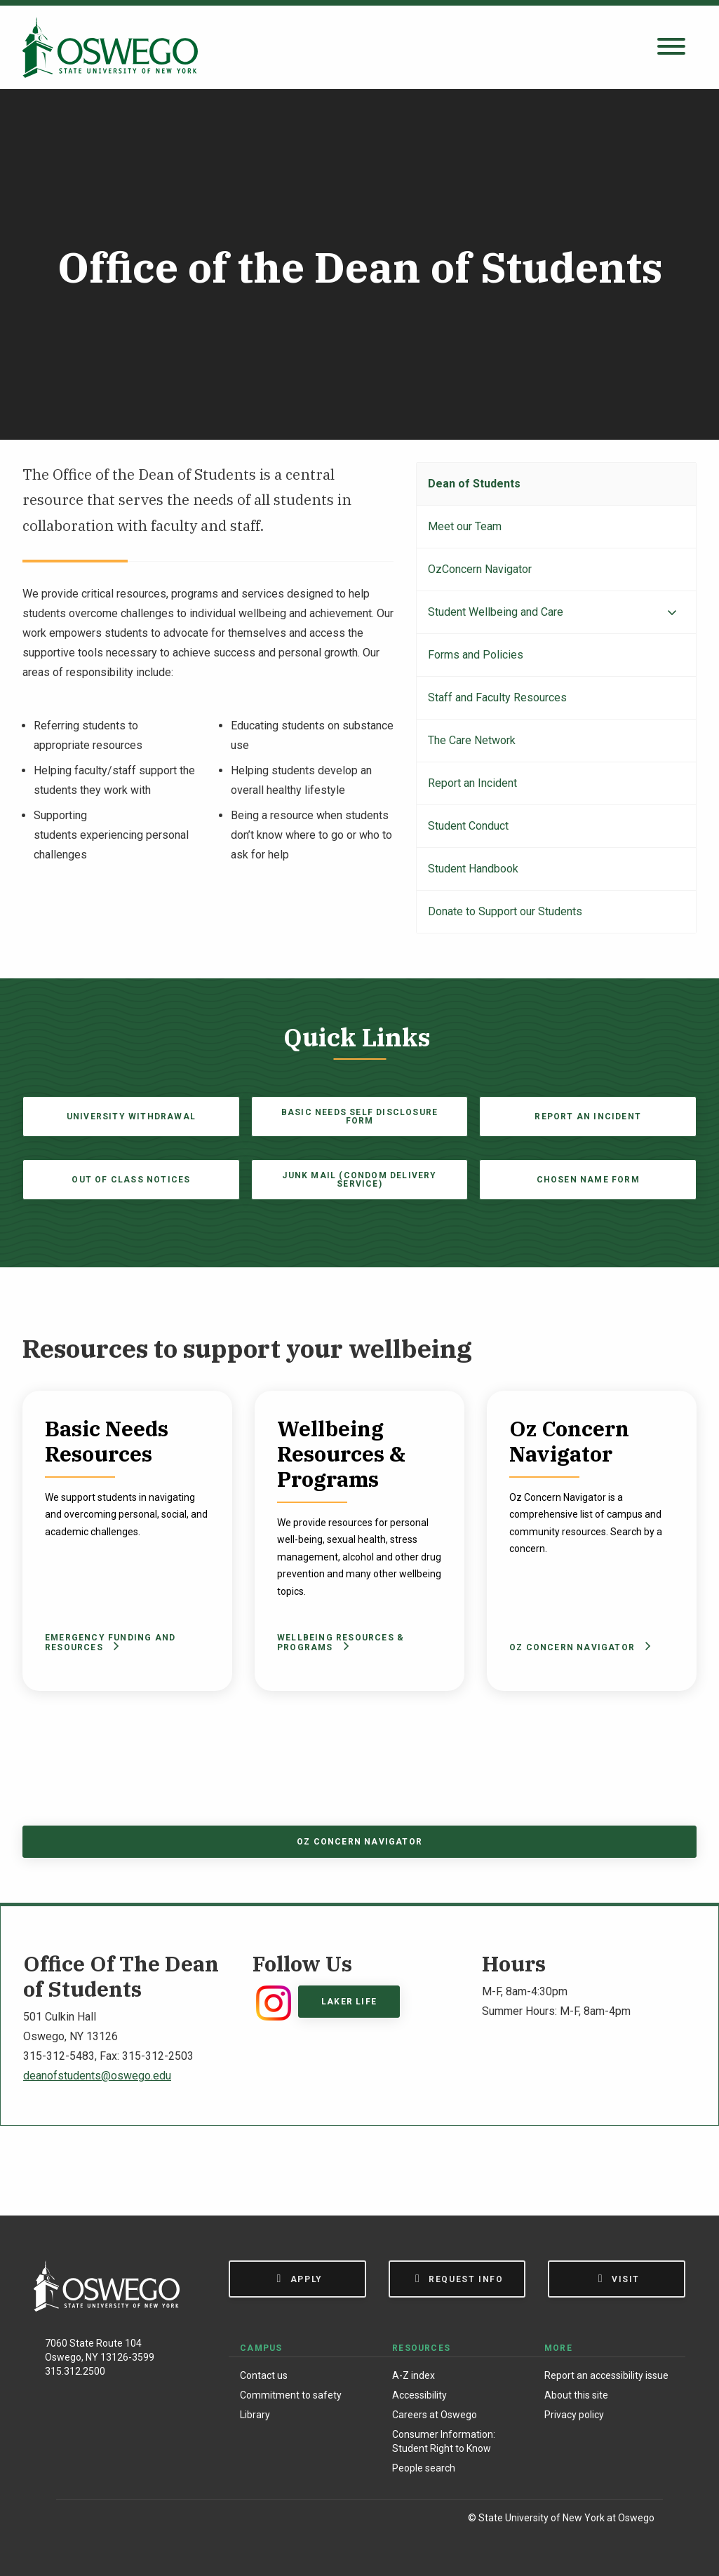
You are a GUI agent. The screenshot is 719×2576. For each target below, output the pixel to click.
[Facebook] (74, 2520)
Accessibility (419, 2395)
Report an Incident (472, 783)
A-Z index (413, 2375)
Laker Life (349, 2002)
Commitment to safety (291, 2395)
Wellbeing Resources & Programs (340, 1642)
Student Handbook (473, 868)
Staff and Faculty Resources (497, 697)
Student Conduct (468, 825)
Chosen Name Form (588, 1180)
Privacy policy (574, 2414)
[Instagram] (104, 2520)
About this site (576, 2395)
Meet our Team (465, 526)
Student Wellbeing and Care (495, 612)
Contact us (264, 2375)
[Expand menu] (672, 613)
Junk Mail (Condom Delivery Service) (359, 1180)
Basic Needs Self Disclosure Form (359, 1116)
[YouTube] (162, 2520)
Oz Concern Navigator (577, 1647)
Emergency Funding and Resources (110, 1642)
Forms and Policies (475, 654)
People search (423, 2468)
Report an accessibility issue (606, 2375)
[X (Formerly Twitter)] (133, 2520)
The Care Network (472, 740)
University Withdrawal (131, 1116)
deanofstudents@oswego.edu (97, 2075)
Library (255, 2414)
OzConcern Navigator (480, 569)
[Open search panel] (671, 47)
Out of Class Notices (131, 1180)
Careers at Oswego (434, 2414)
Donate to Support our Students (505, 911)
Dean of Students (474, 483)
